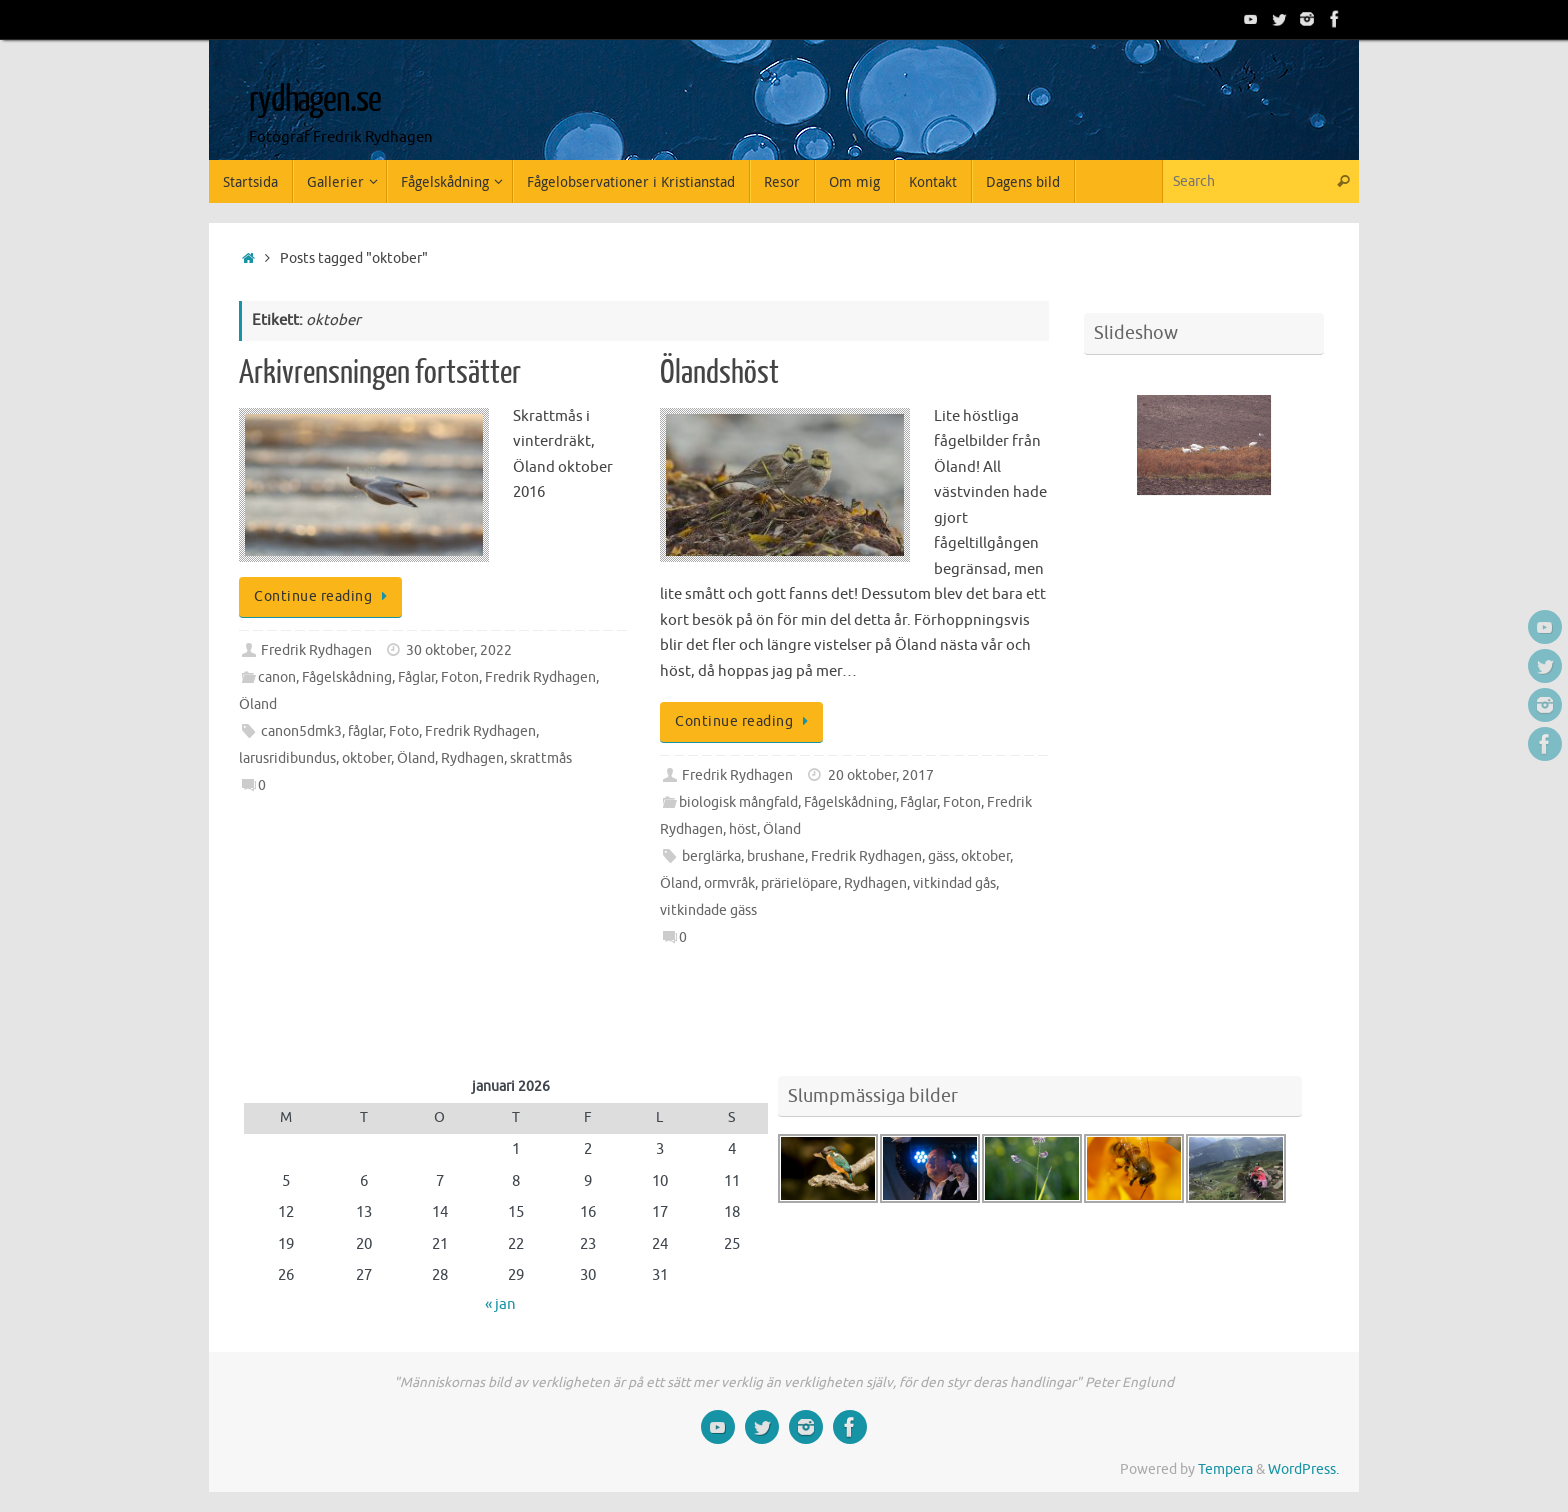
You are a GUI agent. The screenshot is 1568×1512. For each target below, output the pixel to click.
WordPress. (1303, 1469)
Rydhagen (472, 758)
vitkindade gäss (708, 910)
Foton (460, 677)
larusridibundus (287, 758)
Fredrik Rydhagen (316, 650)
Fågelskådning (347, 677)
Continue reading (324, 596)
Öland (258, 704)
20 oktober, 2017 (881, 775)
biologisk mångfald (738, 802)
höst (743, 829)
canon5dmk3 (301, 731)
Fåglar (416, 677)
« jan (500, 1304)
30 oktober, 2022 (459, 650)
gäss (941, 856)
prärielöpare (799, 883)
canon (277, 677)
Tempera (1225, 1469)
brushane (776, 856)
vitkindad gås (954, 883)
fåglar (365, 731)
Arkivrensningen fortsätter (380, 373)
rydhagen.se (314, 100)
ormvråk (729, 883)
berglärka (711, 856)
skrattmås (541, 758)
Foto (404, 731)
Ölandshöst (719, 373)
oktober (366, 758)
